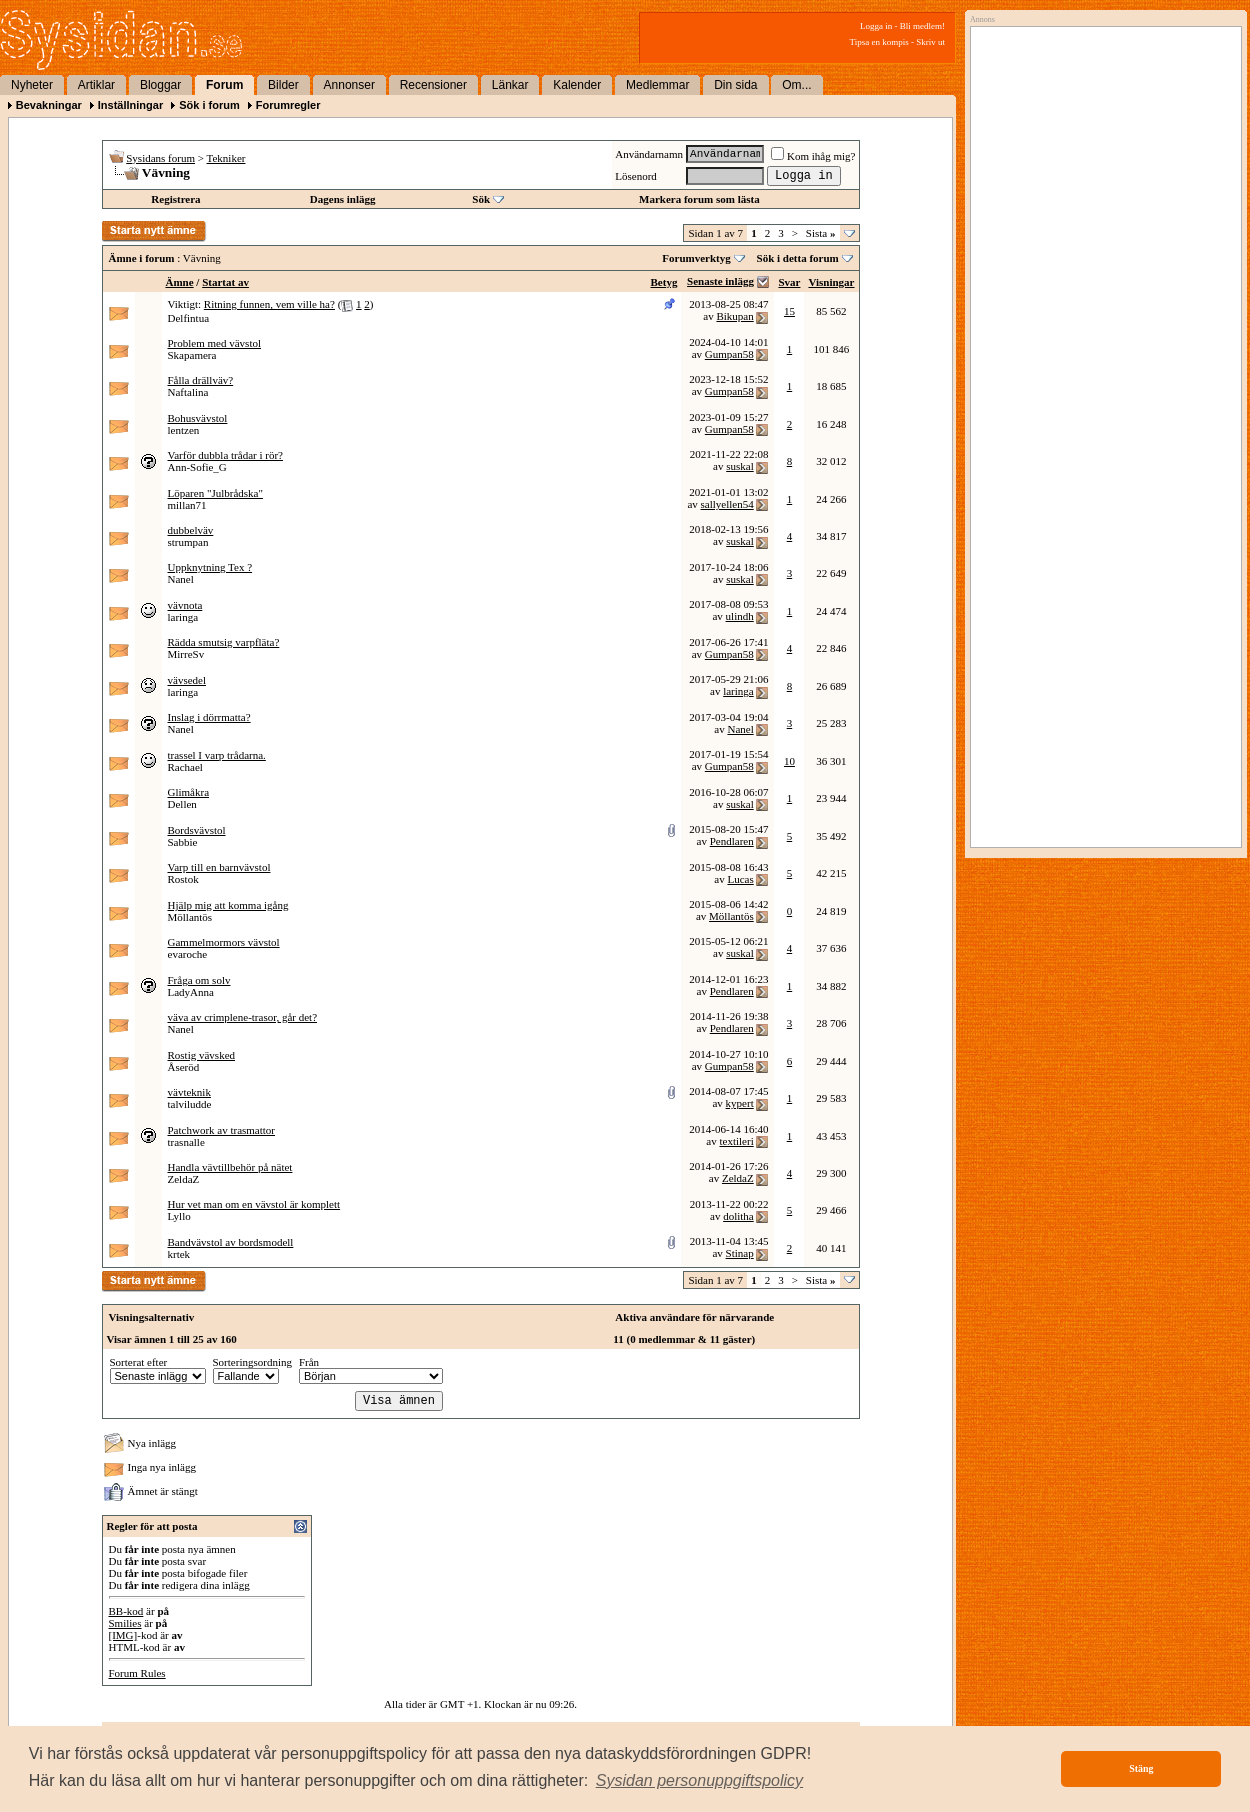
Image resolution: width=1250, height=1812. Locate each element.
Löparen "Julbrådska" (215, 493)
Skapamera (192, 355)
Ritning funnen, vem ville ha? (269, 304)
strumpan (188, 542)
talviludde (190, 1104)
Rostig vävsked (202, 1055)
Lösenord (636, 176)
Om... (796, 85)
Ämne (180, 282)
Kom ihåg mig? (813, 156)
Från (309, 1362)
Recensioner (433, 85)
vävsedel (187, 680)
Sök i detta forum (798, 258)
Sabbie (183, 842)
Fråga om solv (199, 980)
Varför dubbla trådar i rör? (225, 455)
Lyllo (179, 1216)
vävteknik (189, 1092)
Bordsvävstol (197, 830)
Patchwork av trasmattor (222, 1130)
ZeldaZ (184, 1179)
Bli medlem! (922, 26)
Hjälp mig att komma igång (228, 905)
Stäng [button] (1141, 1768)
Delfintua (189, 318)
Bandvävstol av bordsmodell (231, 1242)
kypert (740, 1103)
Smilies (125, 1623)
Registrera (175, 199)
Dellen (182, 804)
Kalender (577, 85)
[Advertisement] (1101, 237)
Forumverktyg (696, 258)
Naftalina (188, 392)
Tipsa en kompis (879, 42)
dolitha (738, 1216)
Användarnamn (649, 154)
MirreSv (186, 654)
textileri (736, 1141)
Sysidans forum (160, 158)
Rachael (185, 767)
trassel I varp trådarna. (217, 755)
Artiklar (96, 85)
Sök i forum (209, 105)
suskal (740, 466)
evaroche (188, 954)
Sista (821, 233)
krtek (179, 1254)
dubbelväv (191, 530)
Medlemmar (657, 85)
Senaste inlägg (720, 281)
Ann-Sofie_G (197, 467)
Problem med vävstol (215, 343)
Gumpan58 (729, 354)
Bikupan (734, 316)
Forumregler (288, 105)
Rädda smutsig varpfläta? (224, 642)
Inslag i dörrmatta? (209, 717)
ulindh (740, 616)
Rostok (183, 879)
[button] (700, 1781)
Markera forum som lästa (699, 199)
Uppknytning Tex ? (210, 567)
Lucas (740, 879)
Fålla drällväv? (201, 380)
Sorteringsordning (252, 1362)
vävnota (185, 605)
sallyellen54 (727, 504)
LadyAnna (191, 992)
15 (789, 311)
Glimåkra (189, 792)
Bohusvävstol (198, 418)
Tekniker (226, 158)
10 (789, 761)
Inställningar (130, 105)
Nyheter (32, 85)
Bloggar (160, 85)
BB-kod (126, 1611)
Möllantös (190, 917)
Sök (481, 199)
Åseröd (184, 1067)
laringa (183, 617)
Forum (224, 85)
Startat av (225, 282)
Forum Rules (137, 1673)
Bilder (283, 85)
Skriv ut (930, 42)
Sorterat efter (139, 1362)
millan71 (187, 505)
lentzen (184, 430)
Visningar (831, 282)
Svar (789, 282)
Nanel (181, 579)
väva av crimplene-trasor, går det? (243, 1017)
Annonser (349, 85)
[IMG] (123, 1635)
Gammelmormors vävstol (224, 942)
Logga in (876, 26)
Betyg (664, 282)
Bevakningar (49, 105)
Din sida (735, 85)
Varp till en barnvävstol (219, 867)
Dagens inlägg (343, 199)
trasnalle (186, 1142)
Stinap (740, 1253)
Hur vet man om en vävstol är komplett (254, 1204)
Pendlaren (732, 841)
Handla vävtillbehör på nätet (230, 1167)
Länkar (510, 85)
